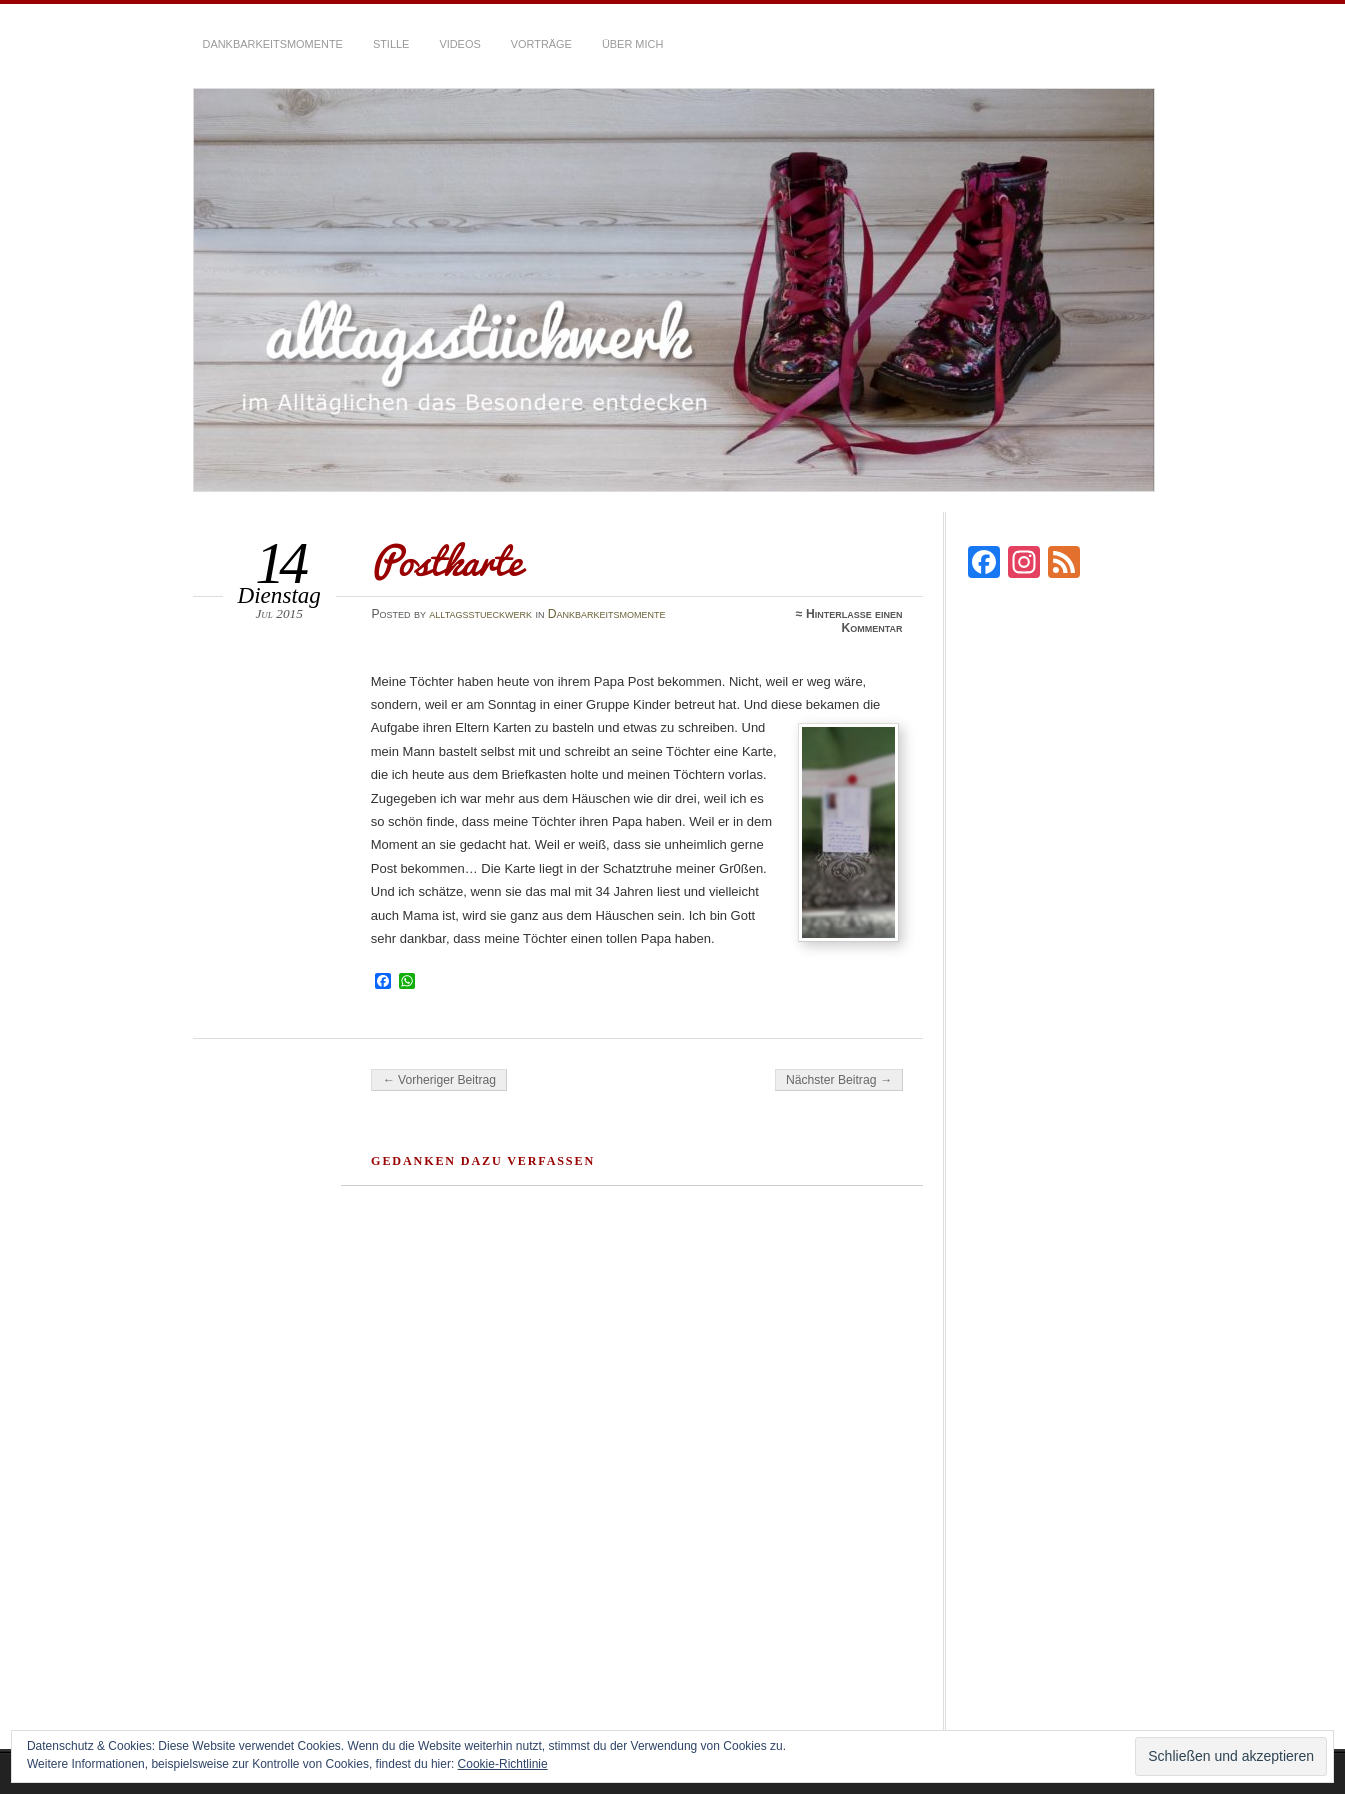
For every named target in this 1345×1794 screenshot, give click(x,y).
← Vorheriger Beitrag (439, 1080)
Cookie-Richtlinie (503, 1764)
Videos (459, 44)
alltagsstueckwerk (480, 614)
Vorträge (541, 44)
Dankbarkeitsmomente (273, 44)
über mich (632, 44)
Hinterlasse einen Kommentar (854, 621)
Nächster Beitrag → (839, 1080)
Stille (391, 44)
